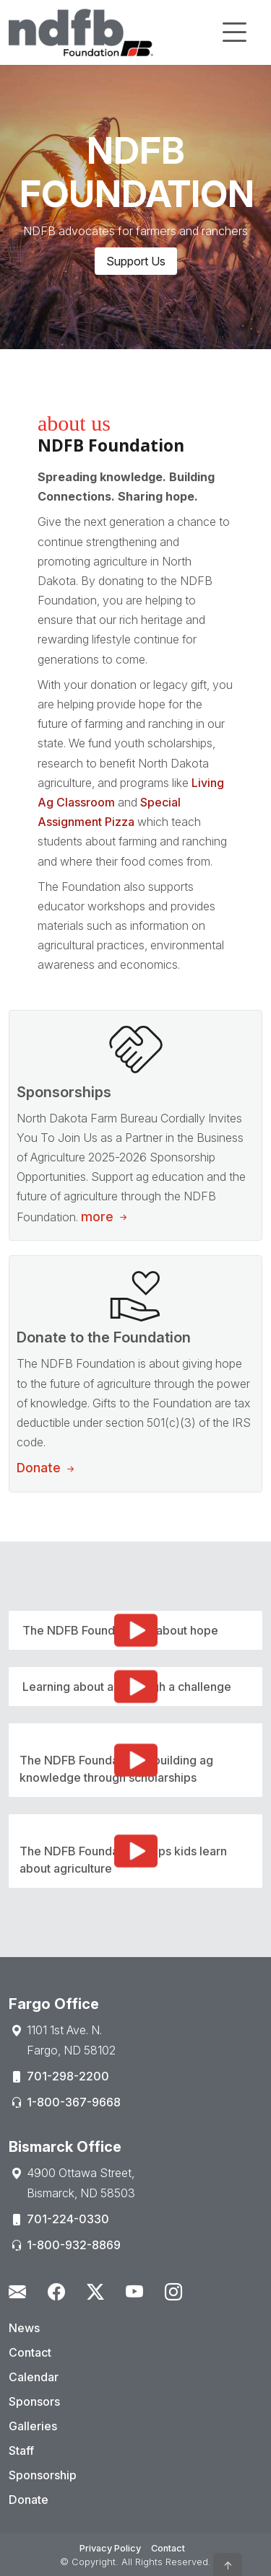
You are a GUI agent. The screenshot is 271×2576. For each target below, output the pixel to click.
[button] (227, 2564)
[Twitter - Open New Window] (95, 2292)
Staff (21, 2450)
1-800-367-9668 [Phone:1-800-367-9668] (74, 2102)
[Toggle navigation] (234, 32)
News (24, 2328)
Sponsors (34, 2401)
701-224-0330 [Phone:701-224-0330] (68, 2219)
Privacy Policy (110, 2548)
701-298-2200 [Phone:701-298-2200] (68, 2076)
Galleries (33, 2426)
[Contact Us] (17, 2292)
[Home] (81, 32)
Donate (47, 1467)
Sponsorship (43, 2475)
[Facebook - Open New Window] (56, 2292)
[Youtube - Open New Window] (134, 2292)
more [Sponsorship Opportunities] (105, 1216)
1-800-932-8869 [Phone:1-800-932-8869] (74, 2245)
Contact (30, 2352)
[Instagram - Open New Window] (173, 2292)
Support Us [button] (135, 261)
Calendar (34, 2377)
